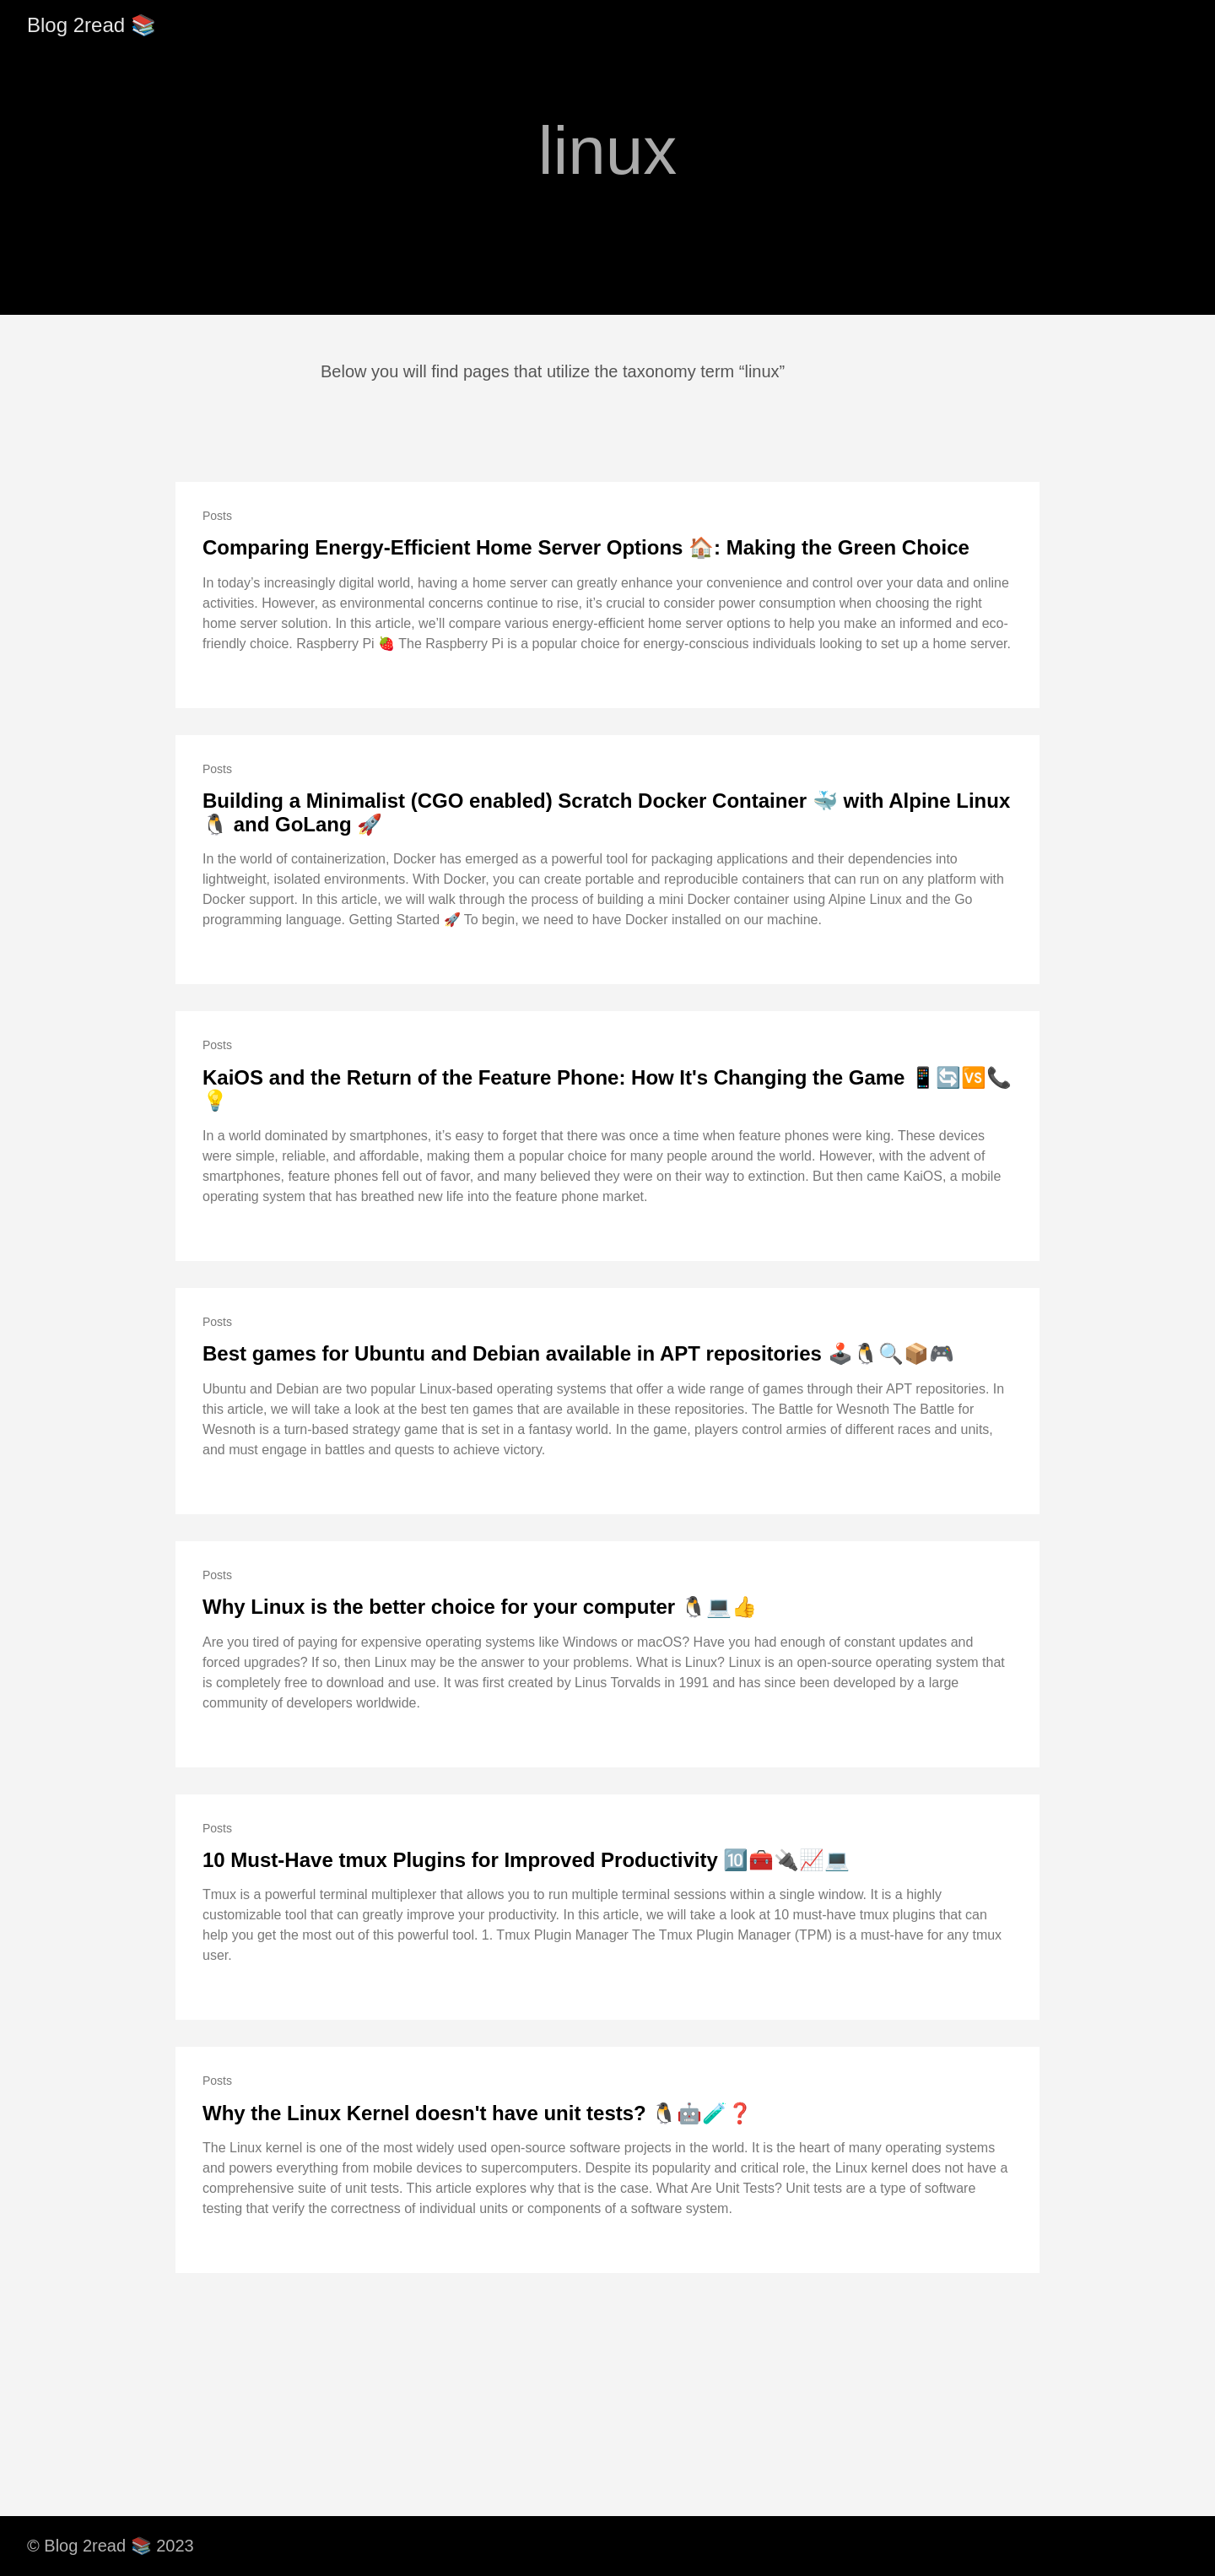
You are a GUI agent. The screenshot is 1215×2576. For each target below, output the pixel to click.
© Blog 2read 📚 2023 (110, 2545)
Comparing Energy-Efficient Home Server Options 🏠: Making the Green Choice (585, 547)
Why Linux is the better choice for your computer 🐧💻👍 (479, 1606)
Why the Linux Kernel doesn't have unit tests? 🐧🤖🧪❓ (477, 2113)
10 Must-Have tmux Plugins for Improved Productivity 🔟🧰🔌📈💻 (526, 1859)
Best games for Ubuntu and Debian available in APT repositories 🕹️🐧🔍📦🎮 (578, 1353)
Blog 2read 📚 (91, 25)
